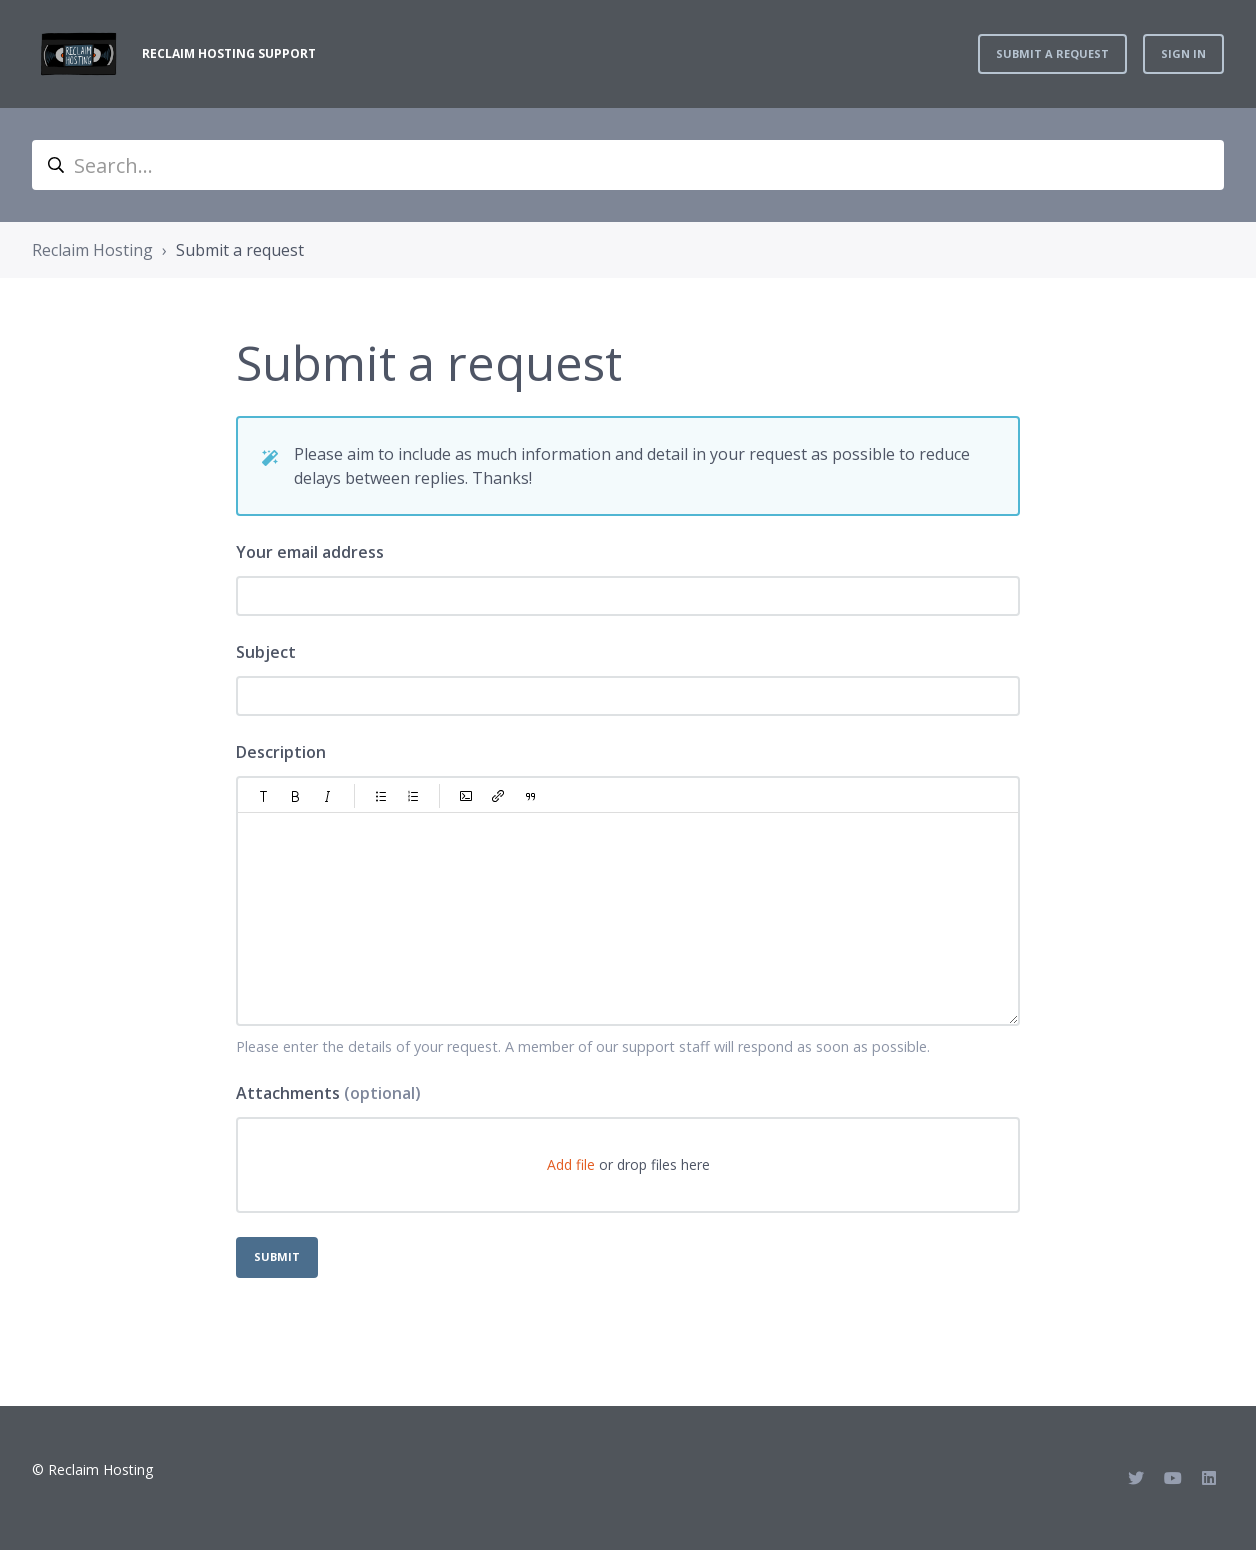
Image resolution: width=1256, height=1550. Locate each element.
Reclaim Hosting (92, 250)
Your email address (310, 552)
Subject (266, 652)
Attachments (328, 1093)
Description (281, 752)
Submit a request (1052, 53)
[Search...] (628, 165)
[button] (264, 796)
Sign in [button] (1183, 53)
